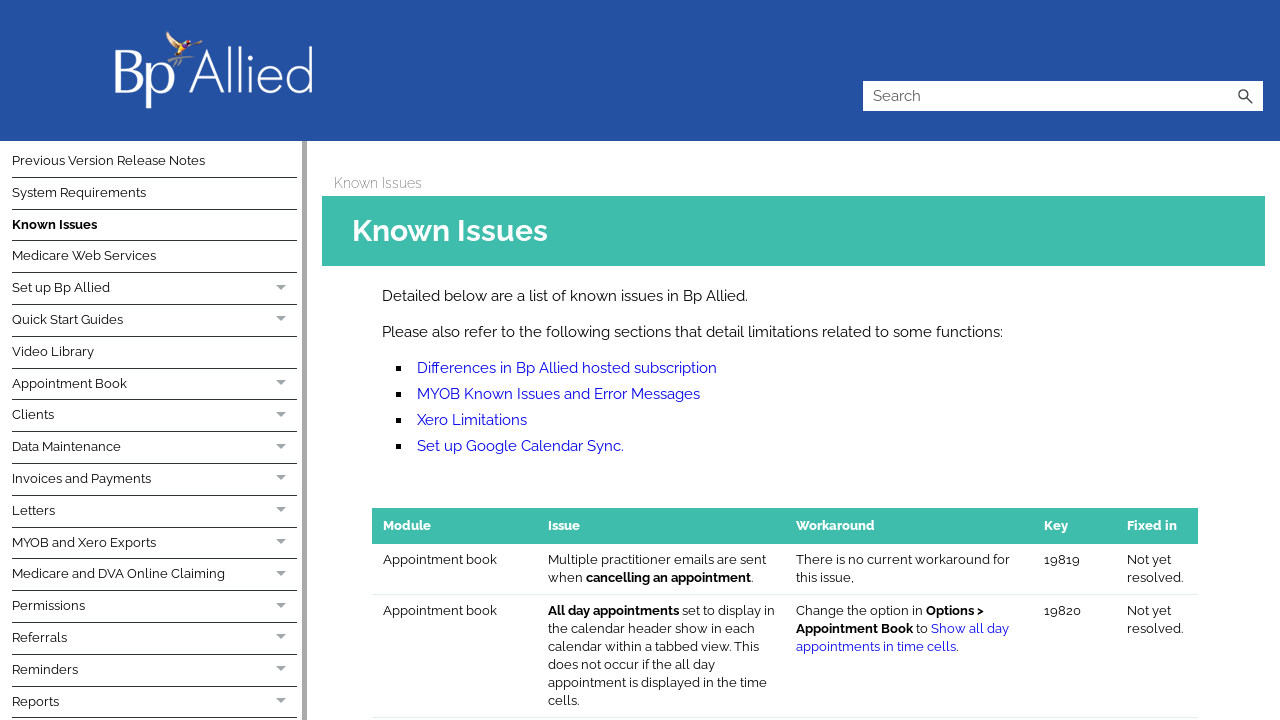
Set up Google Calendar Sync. (520, 446)
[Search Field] (1063, 96)
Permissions (154, 607)
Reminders (154, 671)
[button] (1245, 96)
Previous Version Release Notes (108, 160)
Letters (154, 512)
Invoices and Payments (154, 480)
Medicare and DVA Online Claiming (154, 575)
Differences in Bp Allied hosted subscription (567, 368)
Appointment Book (154, 385)
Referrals (154, 639)
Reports (154, 703)
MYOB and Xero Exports (154, 544)
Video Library (53, 351)
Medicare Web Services (84, 255)
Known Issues (54, 224)
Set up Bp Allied (154, 289)
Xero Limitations (472, 420)
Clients (154, 416)
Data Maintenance (154, 448)
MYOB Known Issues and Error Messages (558, 394)
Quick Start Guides (154, 321)
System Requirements (79, 192)
